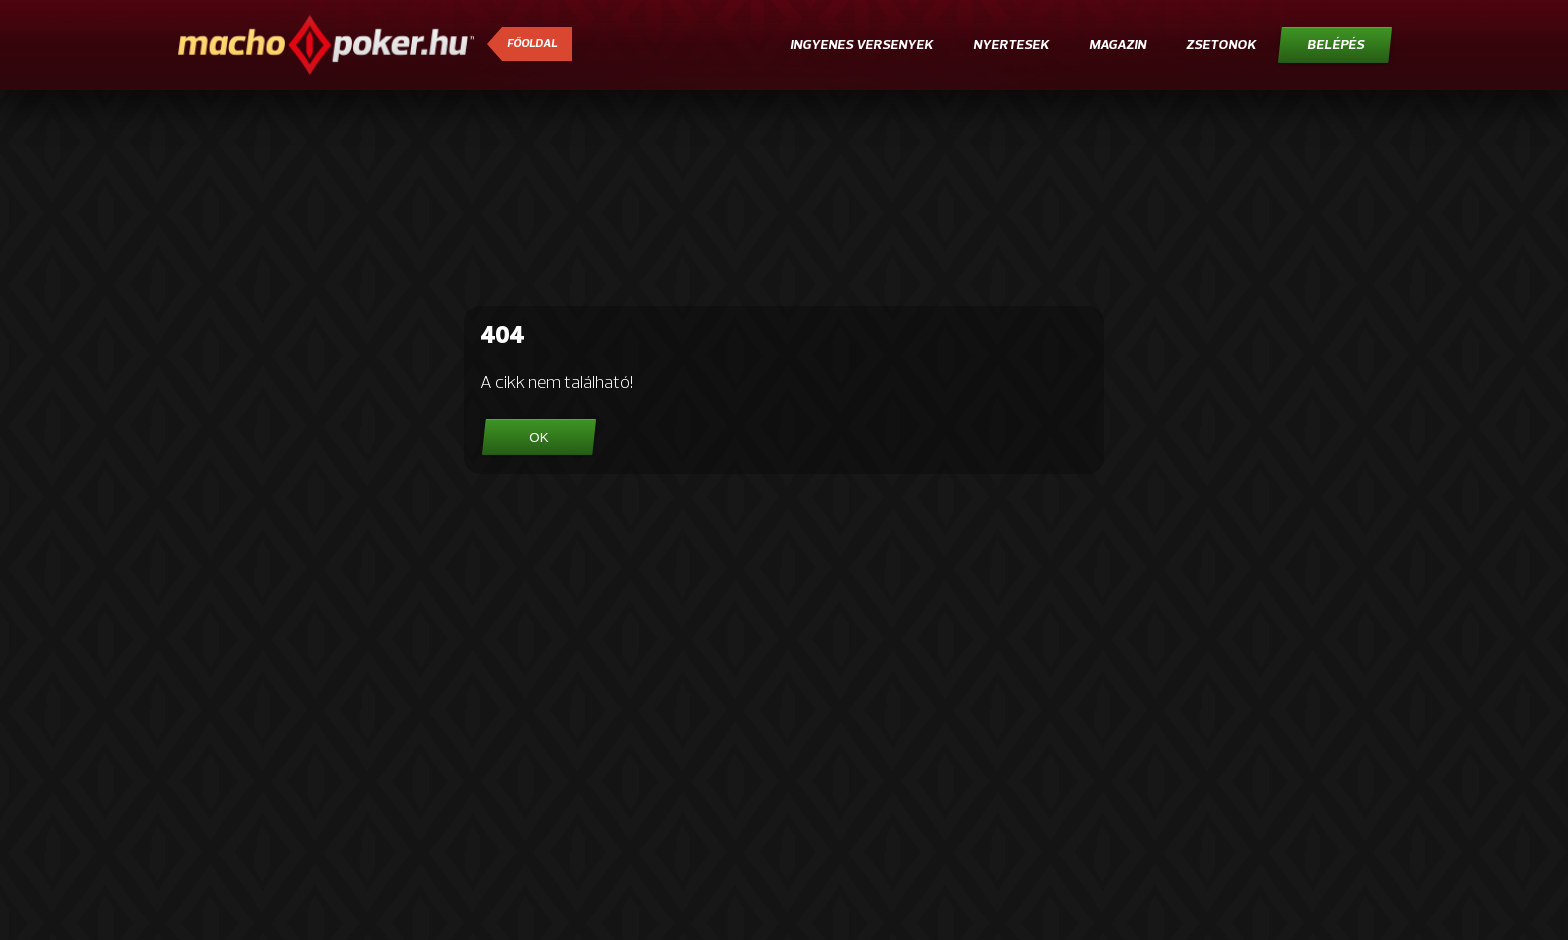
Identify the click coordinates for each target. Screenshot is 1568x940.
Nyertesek (1011, 45)
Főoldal (532, 44)
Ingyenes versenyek (861, 45)
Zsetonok (1221, 45)
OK (538, 437)
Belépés (1335, 45)
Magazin (1117, 45)
